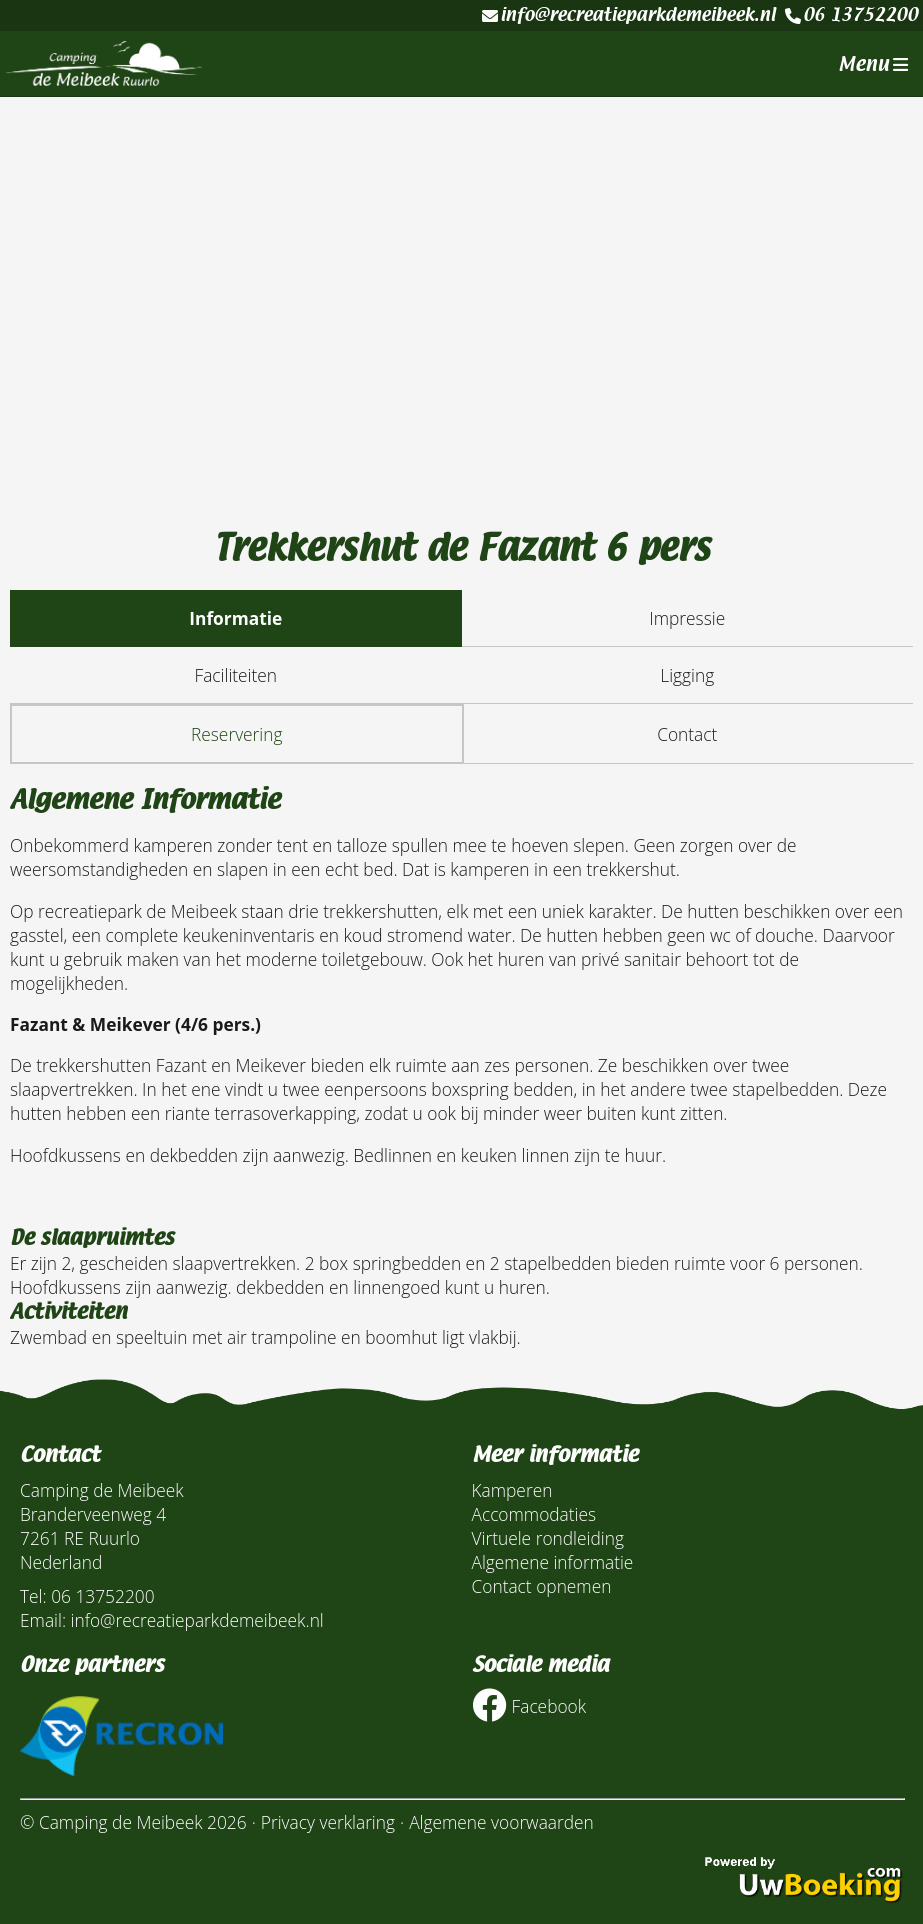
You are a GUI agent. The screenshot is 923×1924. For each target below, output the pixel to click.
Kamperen (512, 1490)
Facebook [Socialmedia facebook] (529, 1705)
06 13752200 (851, 15)
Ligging (687, 675)
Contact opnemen (542, 1586)
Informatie (235, 618)
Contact (687, 734)
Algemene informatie (553, 1562)
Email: (43, 1620)
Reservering (237, 734)
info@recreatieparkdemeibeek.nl (628, 15)
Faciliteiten (235, 675)
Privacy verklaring (328, 1822)
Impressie (687, 618)
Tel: (33, 1596)
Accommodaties (534, 1514)
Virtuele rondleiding (548, 1538)
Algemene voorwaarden (501, 1822)
